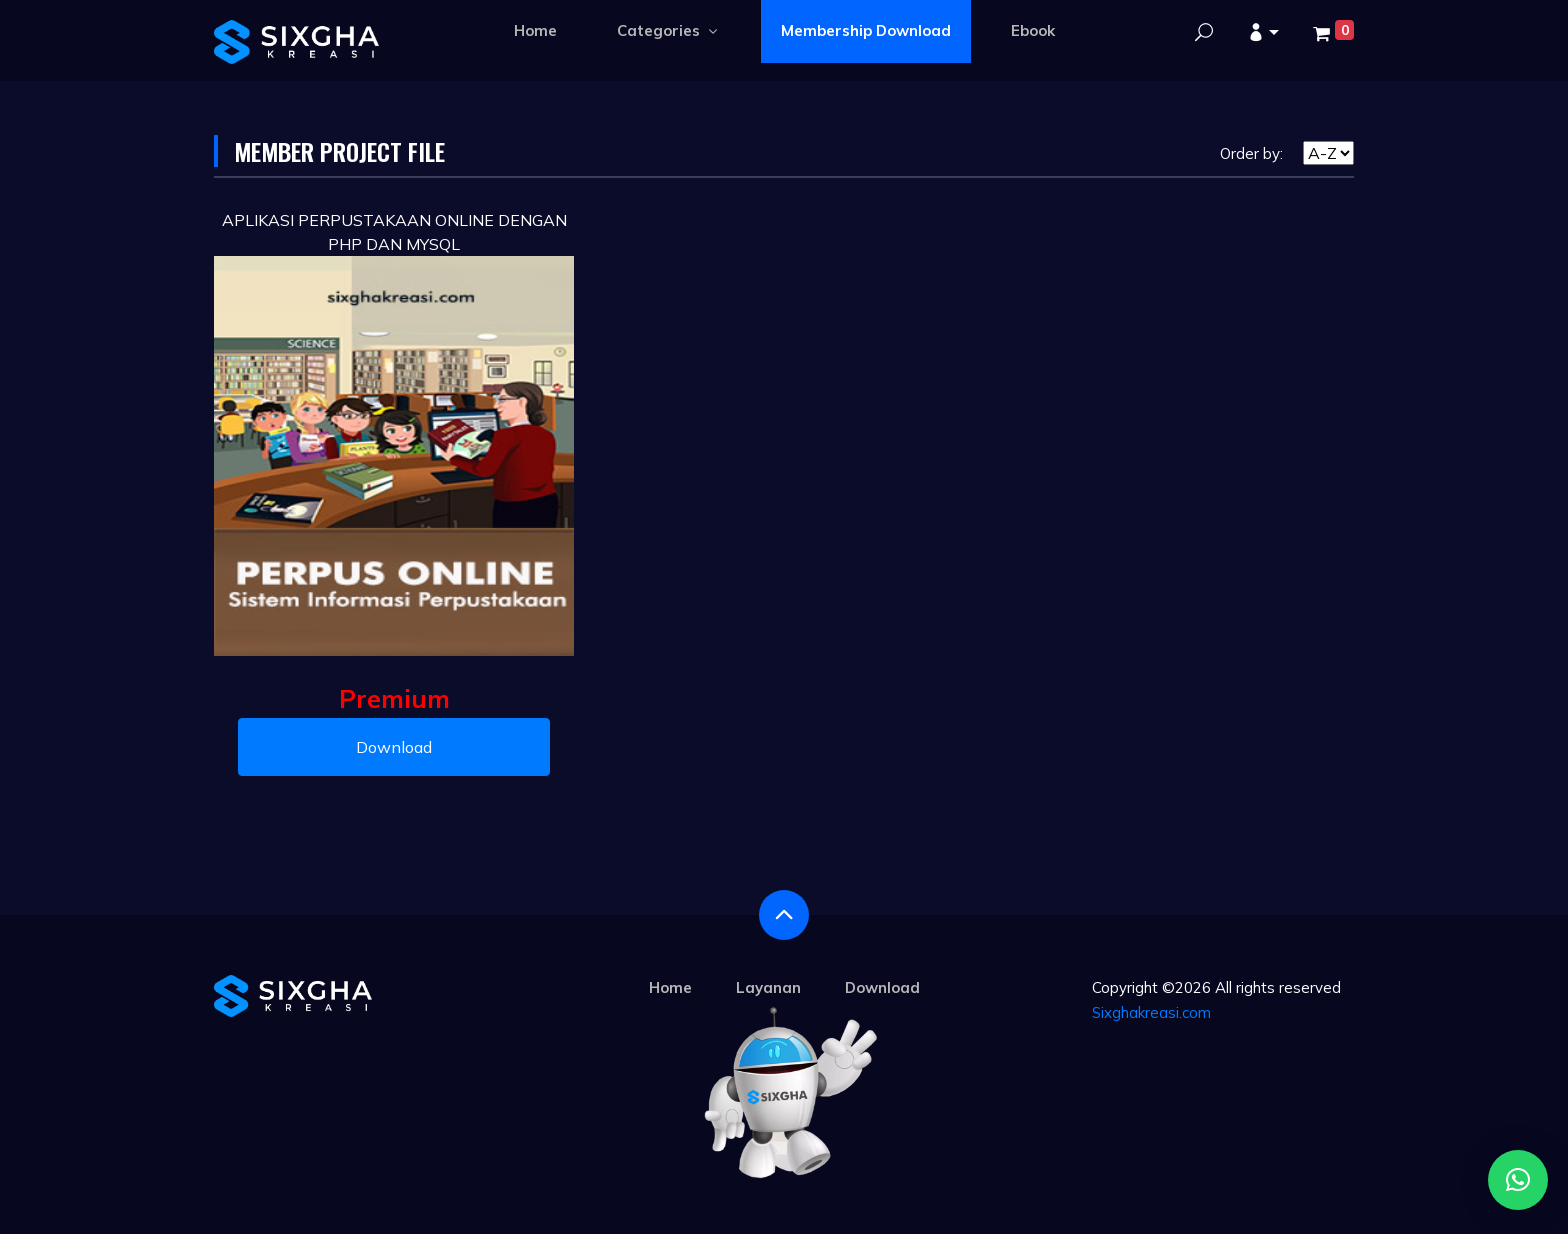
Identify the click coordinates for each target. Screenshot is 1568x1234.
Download (394, 747)
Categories (669, 30)
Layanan (768, 987)
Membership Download (866, 30)
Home (535, 30)
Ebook (1033, 30)
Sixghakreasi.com (1151, 1012)
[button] (1263, 33)
